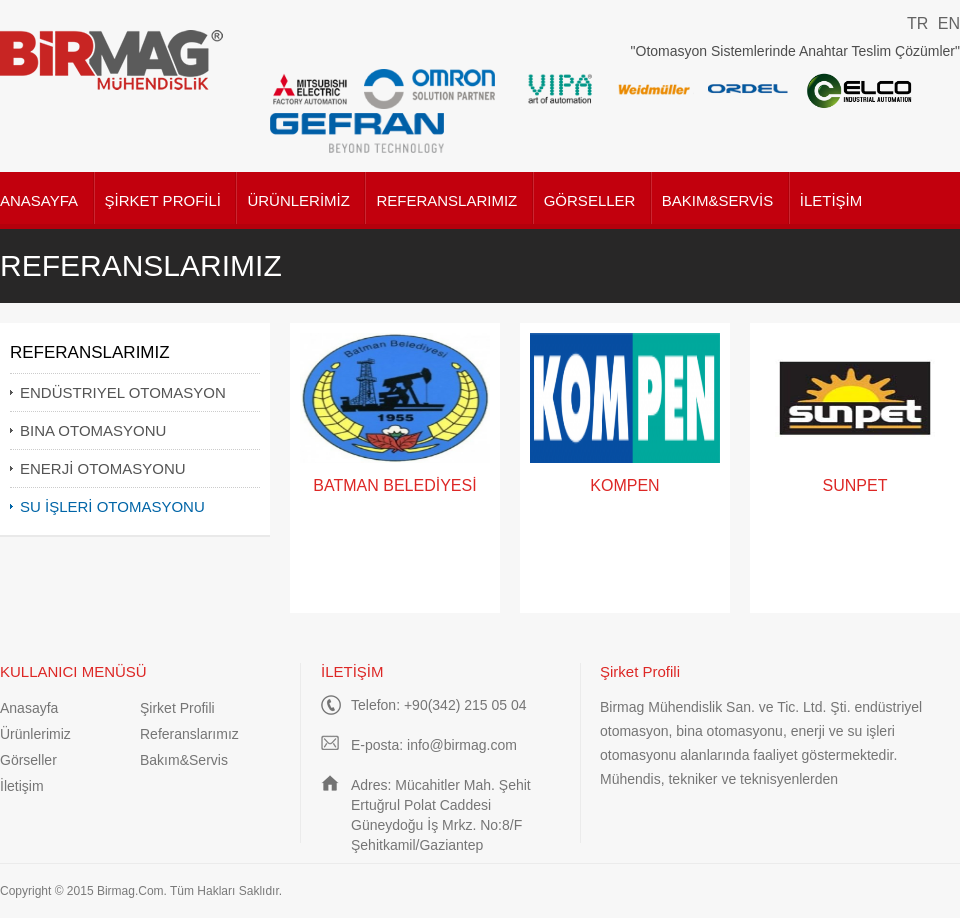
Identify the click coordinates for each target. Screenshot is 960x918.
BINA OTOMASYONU (93, 430)
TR (917, 23)
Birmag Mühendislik (112, 60)
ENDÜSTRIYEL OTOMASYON (123, 392)
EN (949, 23)
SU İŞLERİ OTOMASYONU (112, 506)
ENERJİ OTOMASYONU (103, 468)
